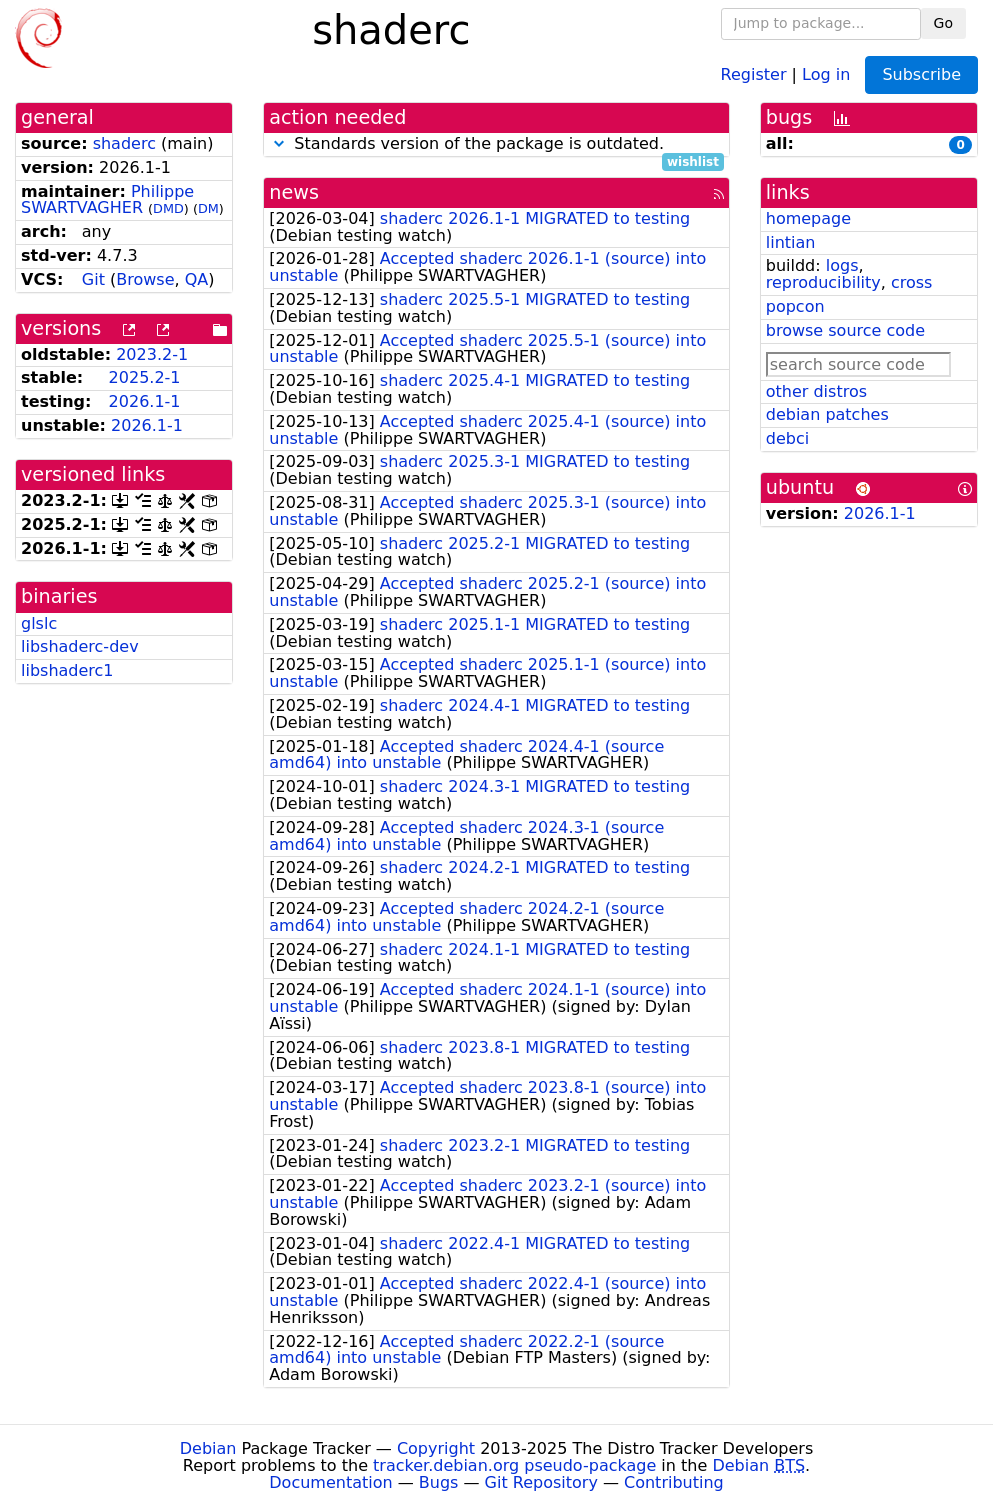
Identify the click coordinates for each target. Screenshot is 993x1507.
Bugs (439, 1482)
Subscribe (921, 74)
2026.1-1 (145, 401)
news (294, 192)
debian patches (827, 414)
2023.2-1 (152, 354)
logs (842, 265)
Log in (826, 73)
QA (197, 279)
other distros (816, 391)
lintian (791, 242)
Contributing (674, 1482)
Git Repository (541, 1482)
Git (93, 279)
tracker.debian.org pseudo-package (514, 1465)
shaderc (124, 143)
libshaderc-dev (80, 646)
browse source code (845, 330)
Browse (145, 279)
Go (943, 23)
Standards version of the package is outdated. (496, 144)
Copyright (436, 1448)
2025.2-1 (145, 377)
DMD (168, 208)
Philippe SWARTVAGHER (107, 200)
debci (787, 438)
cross (911, 282)
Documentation (330, 1482)
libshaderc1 (67, 670)
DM (208, 208)
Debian (208, 1448)
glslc (39, 623)
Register (754, 73)
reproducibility (823, 282)
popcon (795, 306)
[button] (279, 143)
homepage (808, 218)
